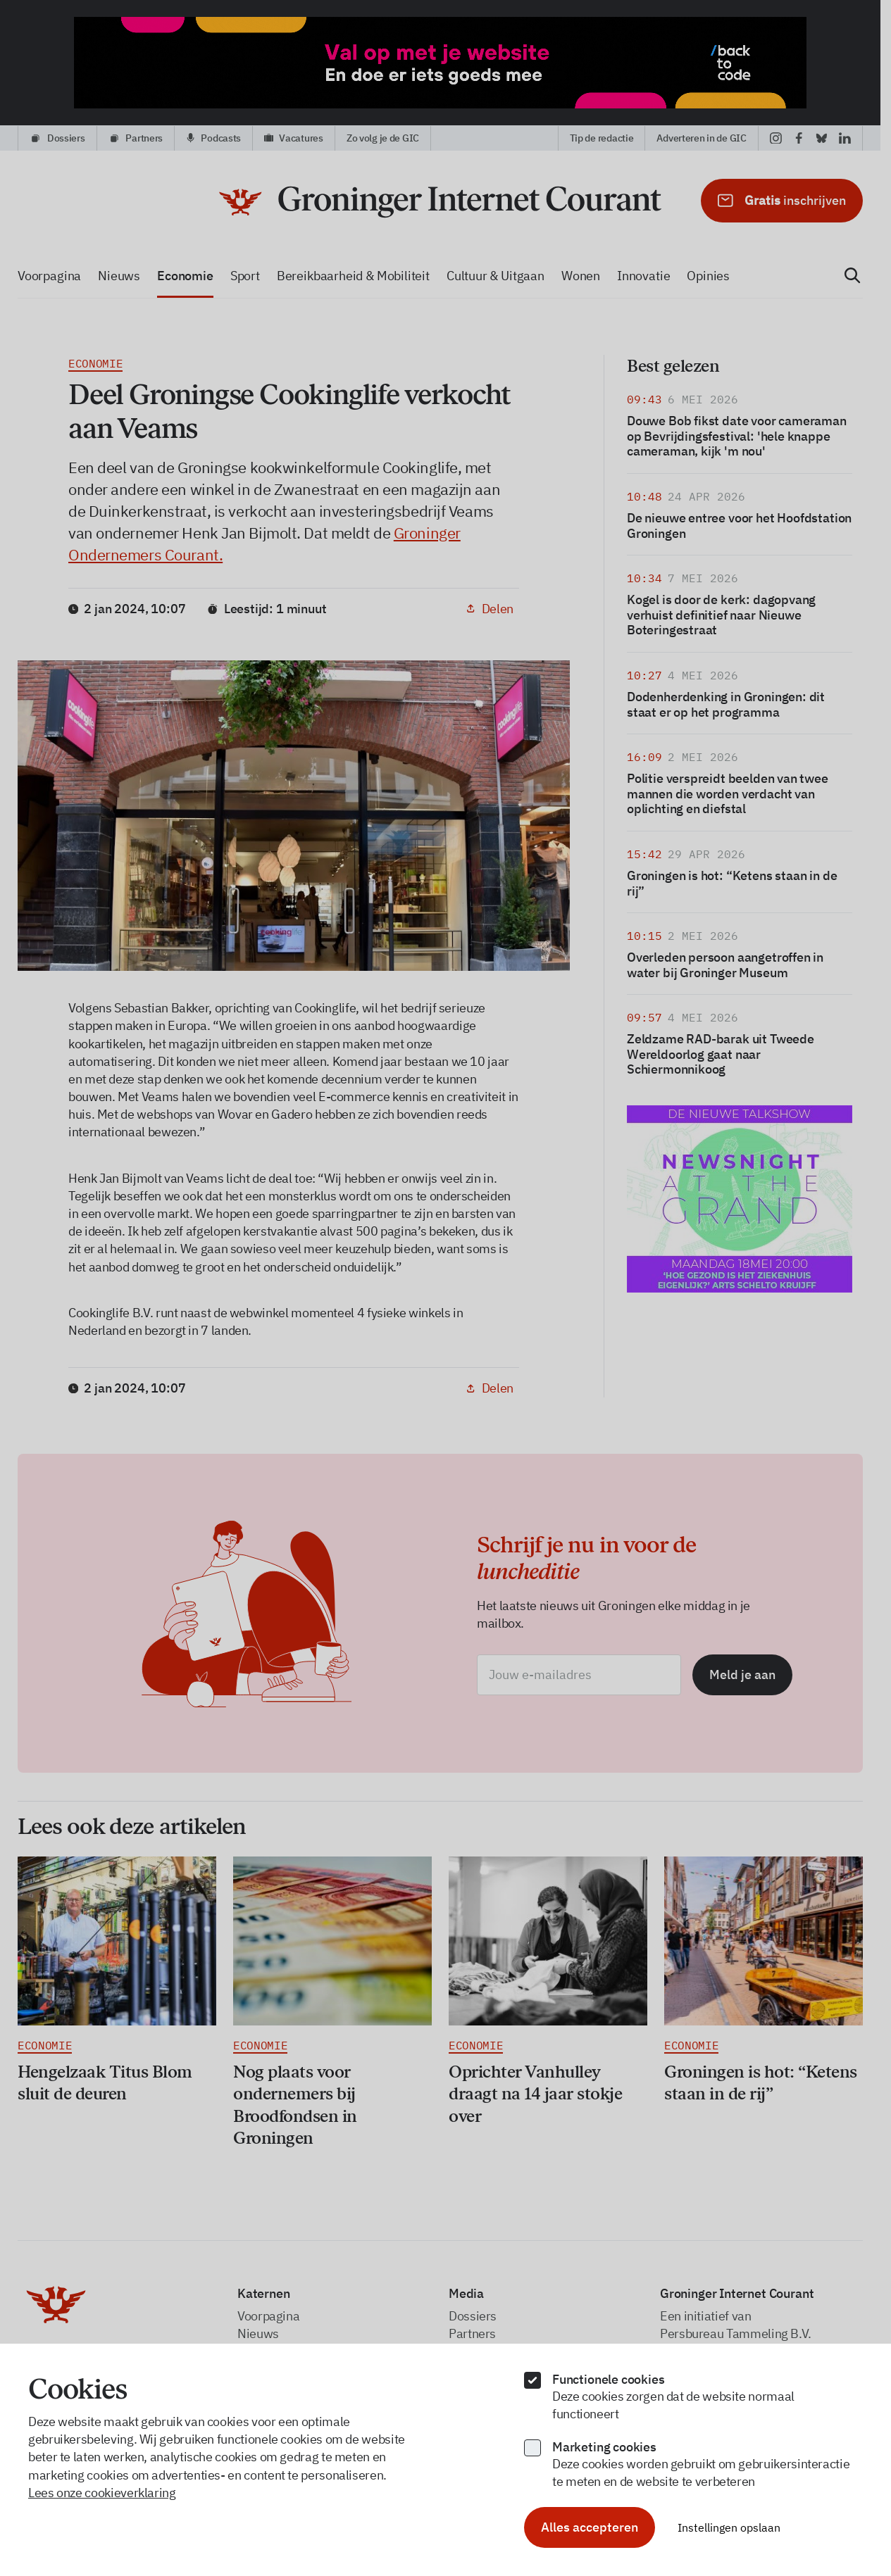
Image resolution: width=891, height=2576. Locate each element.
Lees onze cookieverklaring (102, 2492)
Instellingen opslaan (729, 2527)
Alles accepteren (589, 2527)
